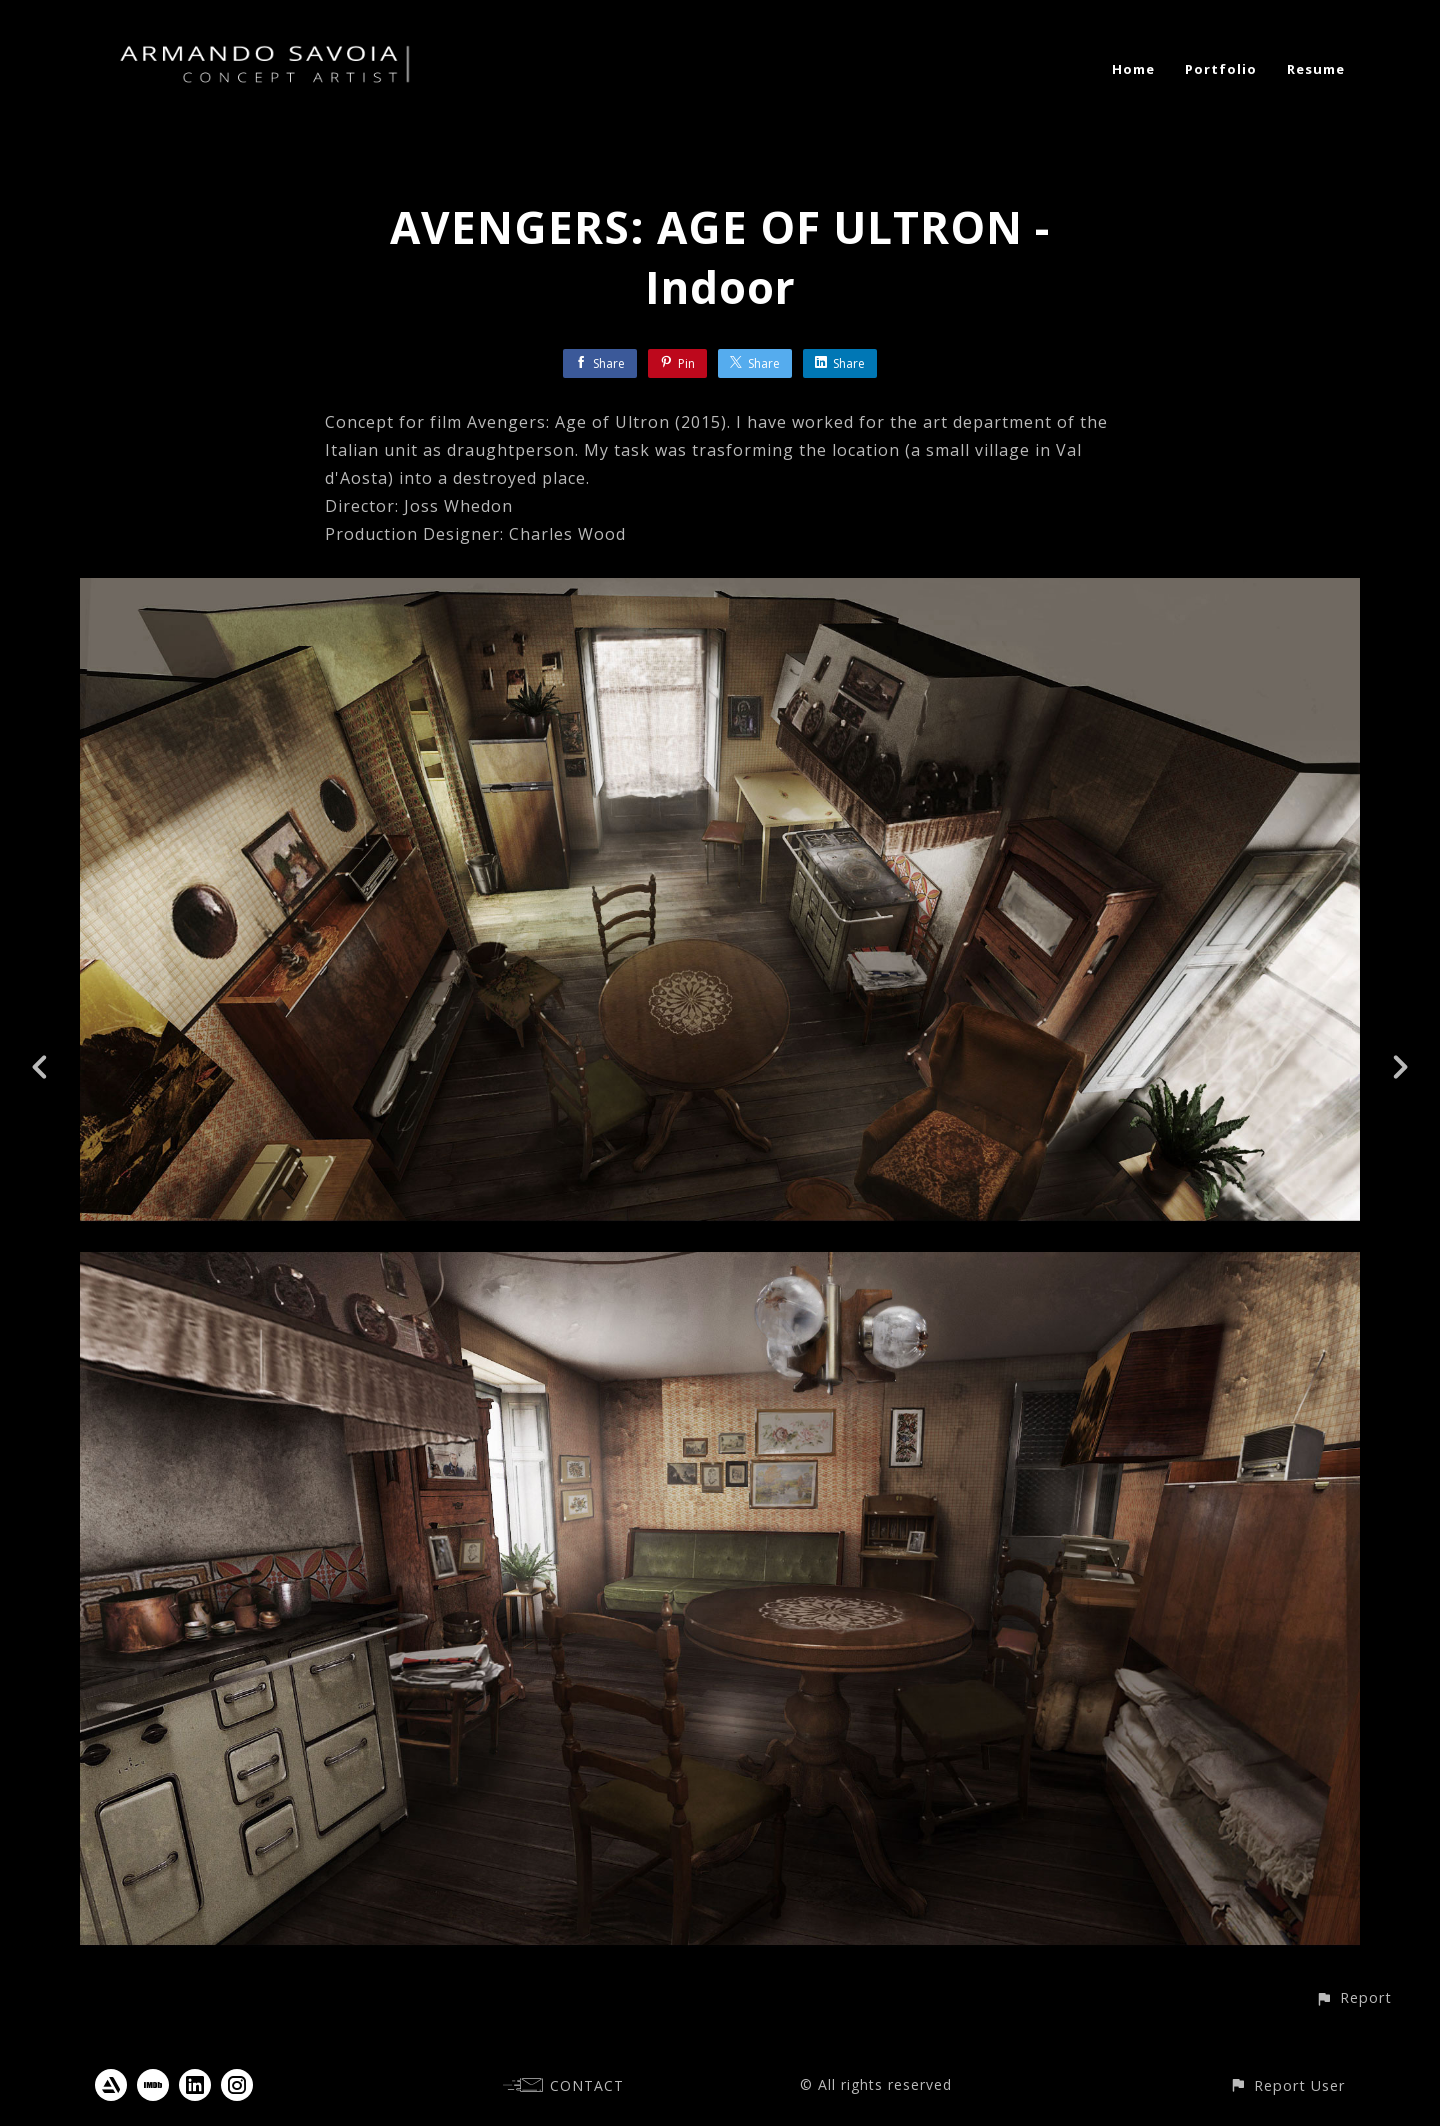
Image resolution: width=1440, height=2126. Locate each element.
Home (1133, 69)
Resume (1316, 69)
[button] (1353, 1997)
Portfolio (1221, 69)
